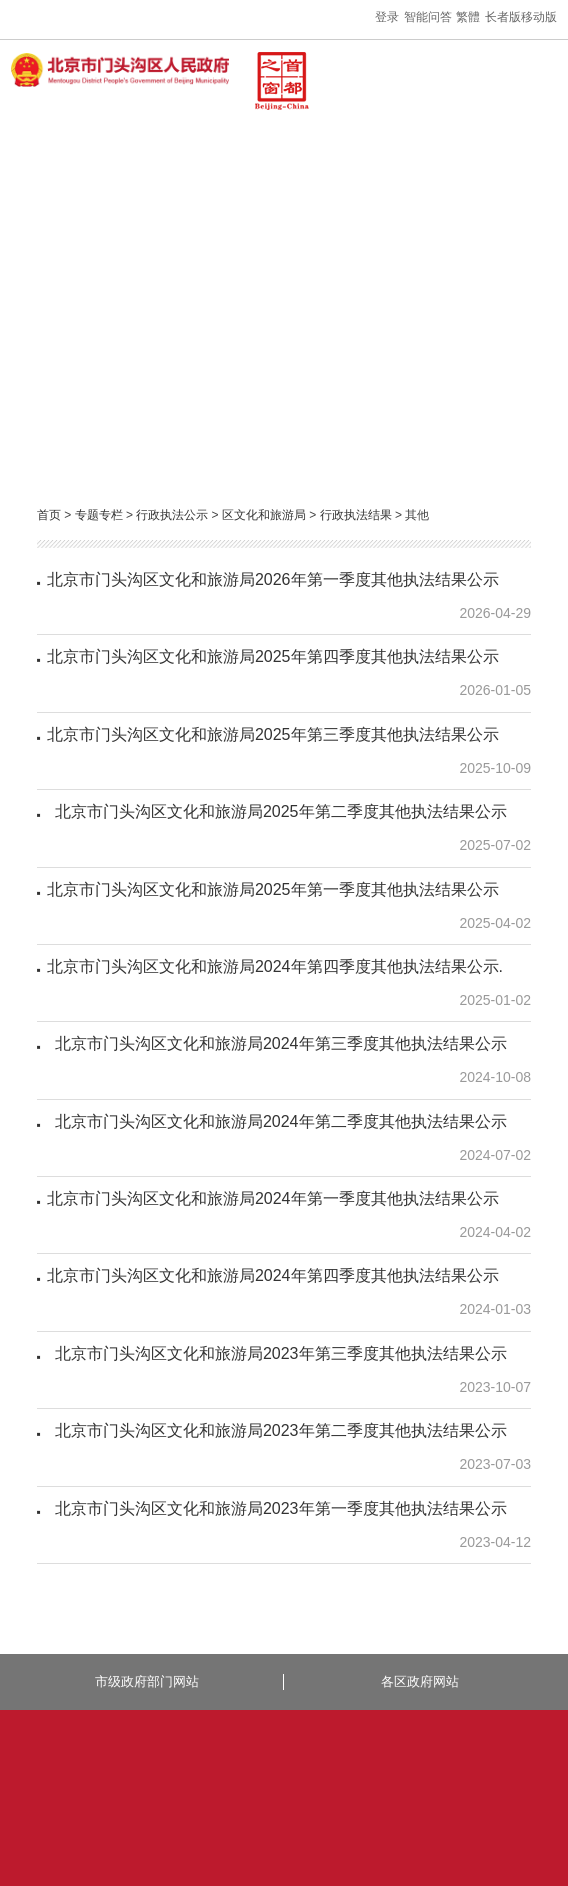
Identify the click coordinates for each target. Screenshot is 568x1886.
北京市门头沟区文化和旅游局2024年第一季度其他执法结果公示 (273, 1198)
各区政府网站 (420, 1681)
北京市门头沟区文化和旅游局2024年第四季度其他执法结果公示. (275, 966)
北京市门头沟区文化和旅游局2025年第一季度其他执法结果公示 (273, 889)
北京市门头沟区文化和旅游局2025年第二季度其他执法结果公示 (277, 811)
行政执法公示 (172, 515)
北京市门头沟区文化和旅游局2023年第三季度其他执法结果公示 (277, 1353)
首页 (49, 515)
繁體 (468, 17)
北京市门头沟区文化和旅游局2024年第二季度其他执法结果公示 (277, 1121)
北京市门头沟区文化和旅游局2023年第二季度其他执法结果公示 (277, 1430)
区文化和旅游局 (264, 515)
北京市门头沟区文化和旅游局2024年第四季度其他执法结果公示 (273, 1275)
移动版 (539, 17)
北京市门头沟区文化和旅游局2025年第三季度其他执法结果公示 (273, 734)
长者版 (503, 17)
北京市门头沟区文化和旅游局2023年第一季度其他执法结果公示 (277, 1508)
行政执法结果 (356, 515)
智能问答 (428, 17)
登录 (387, 17)
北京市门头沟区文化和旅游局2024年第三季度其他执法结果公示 (277, 1043)
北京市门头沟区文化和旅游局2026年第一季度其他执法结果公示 (273, 579)
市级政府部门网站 (147, 1681)
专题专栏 (99, 515)
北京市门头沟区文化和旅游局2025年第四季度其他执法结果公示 (273, 656)
